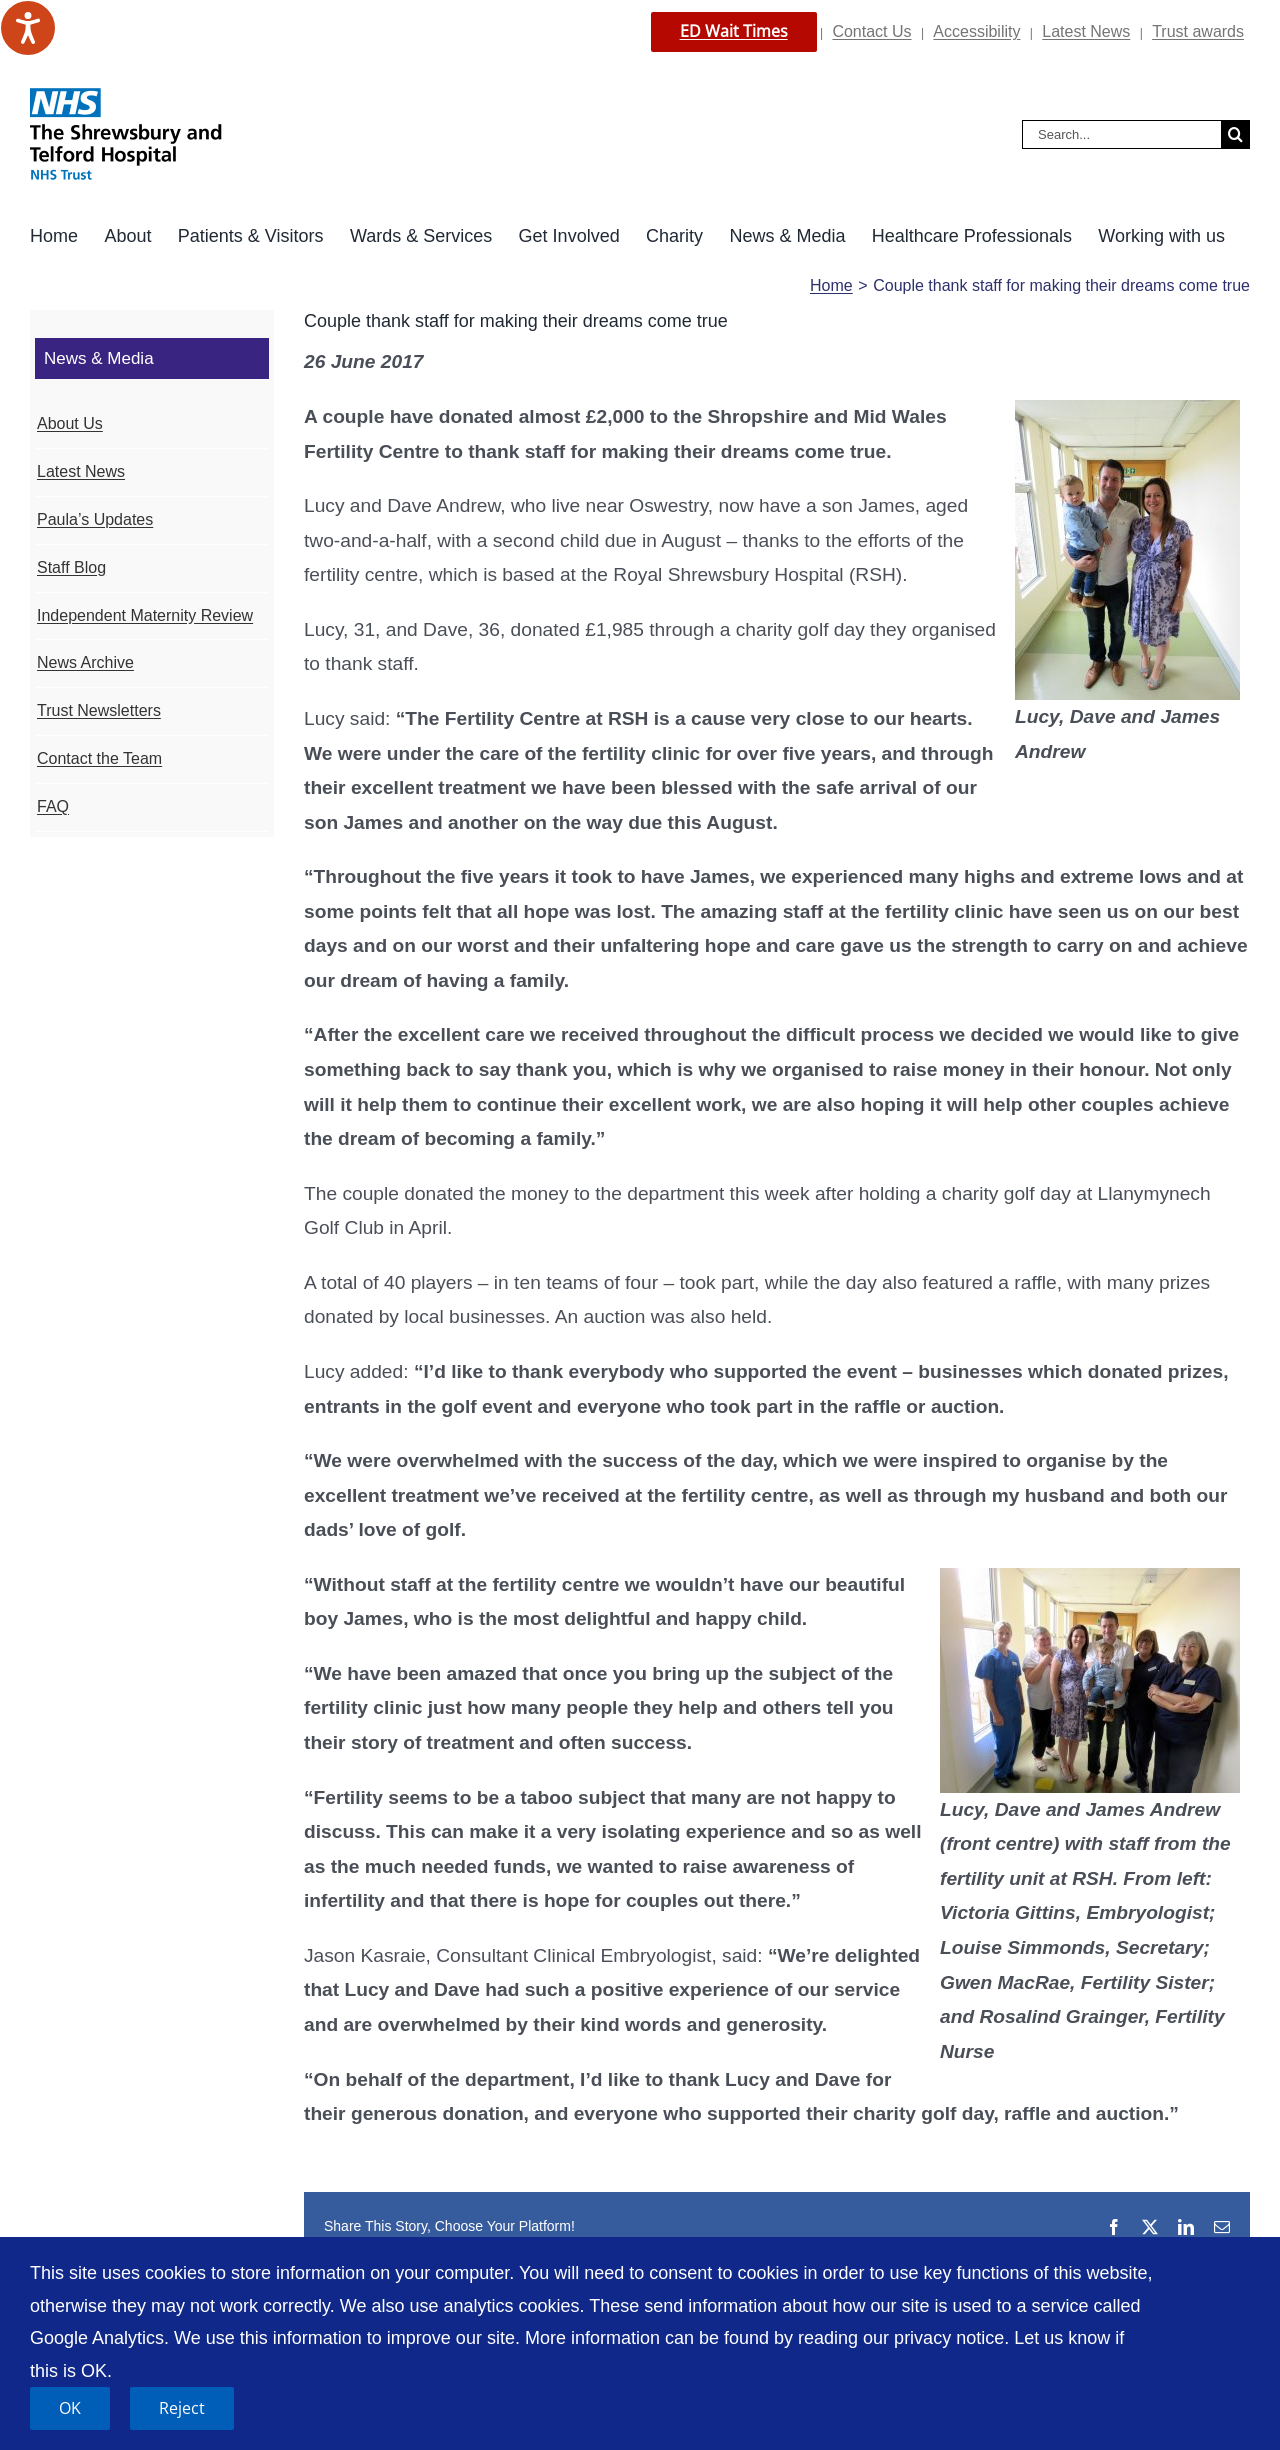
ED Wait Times (734, 31)
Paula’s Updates (95, 519)
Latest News (1086, 31)
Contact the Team (99, 758)
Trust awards (1198, 31)
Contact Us (871, 31)
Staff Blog (71, 567)
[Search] (1235, 134)
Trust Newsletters (99, 710)
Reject (182, 2408)
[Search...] (1121, 134)
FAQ (53, 806)
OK (70, 2408)
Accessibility (976, 31)
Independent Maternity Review (145, 615)
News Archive (85, 662)
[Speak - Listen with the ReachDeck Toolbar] (28, 28)
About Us (70, 423)
